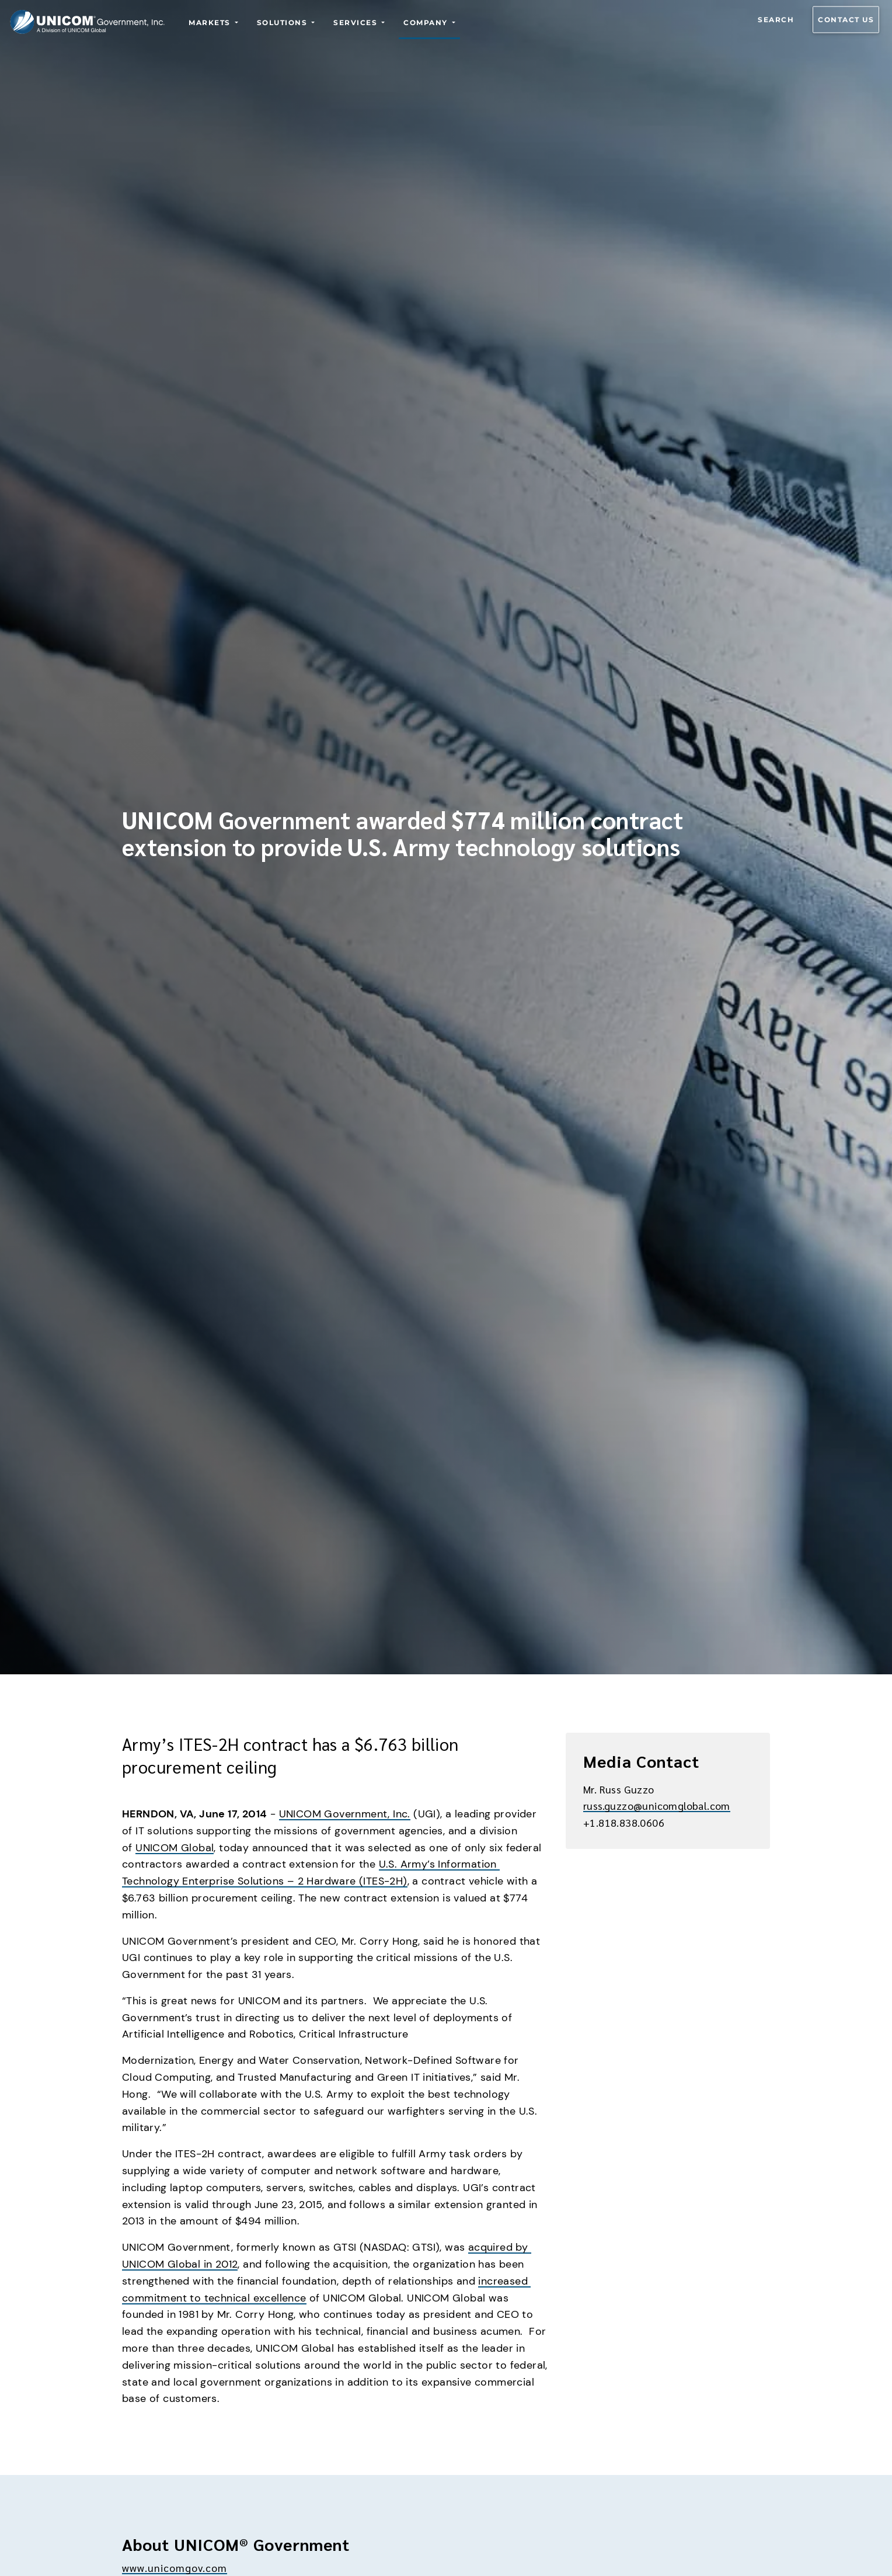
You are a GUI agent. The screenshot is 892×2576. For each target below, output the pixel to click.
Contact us (846, 19)
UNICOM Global (174, 1847)
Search (776, 19)
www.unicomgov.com (174, 2567)
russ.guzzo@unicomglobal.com (656, 1805)
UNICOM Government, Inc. (344, 1813)
